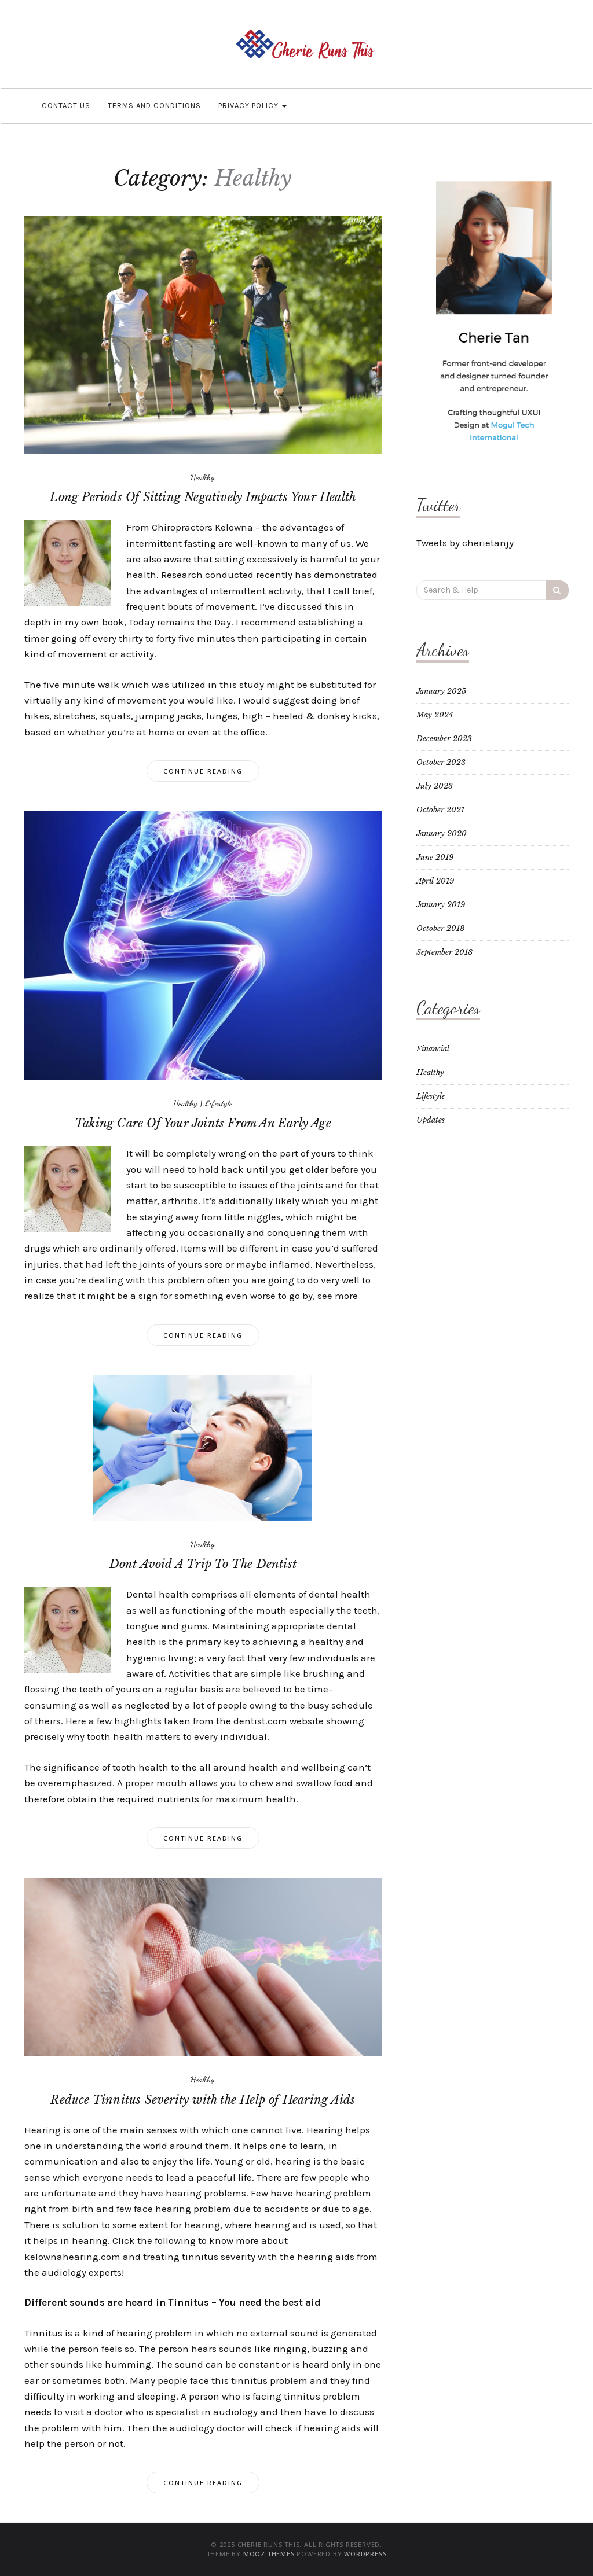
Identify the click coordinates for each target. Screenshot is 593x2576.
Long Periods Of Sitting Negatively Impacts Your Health (203, 497)
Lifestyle (218, 1103)
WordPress (365, 2553)
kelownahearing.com (72, 2256)
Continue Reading (203, 771)
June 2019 (434, 857)
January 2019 (440, 905)
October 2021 (440, 810)
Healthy (203, 477)
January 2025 (441, 691)
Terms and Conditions (154, 105)
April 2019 (435, 881)
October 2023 (441, 762)
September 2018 (444, 952)
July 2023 (434, 786)
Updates (430, 1120)
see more (337, 1295)
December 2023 (444, 739)
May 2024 (434, 715)
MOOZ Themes (269, 2553)
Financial (432, 1049)
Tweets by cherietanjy (465, 543)
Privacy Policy (252, 105)
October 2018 (440, 928)
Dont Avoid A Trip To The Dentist (202, 1564)
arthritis (180, 1200)
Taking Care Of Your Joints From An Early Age (203, 1123)
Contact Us (66, 105)
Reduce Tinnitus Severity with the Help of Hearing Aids (202, 2100)
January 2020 (441, 833)
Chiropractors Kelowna (202, 527)
